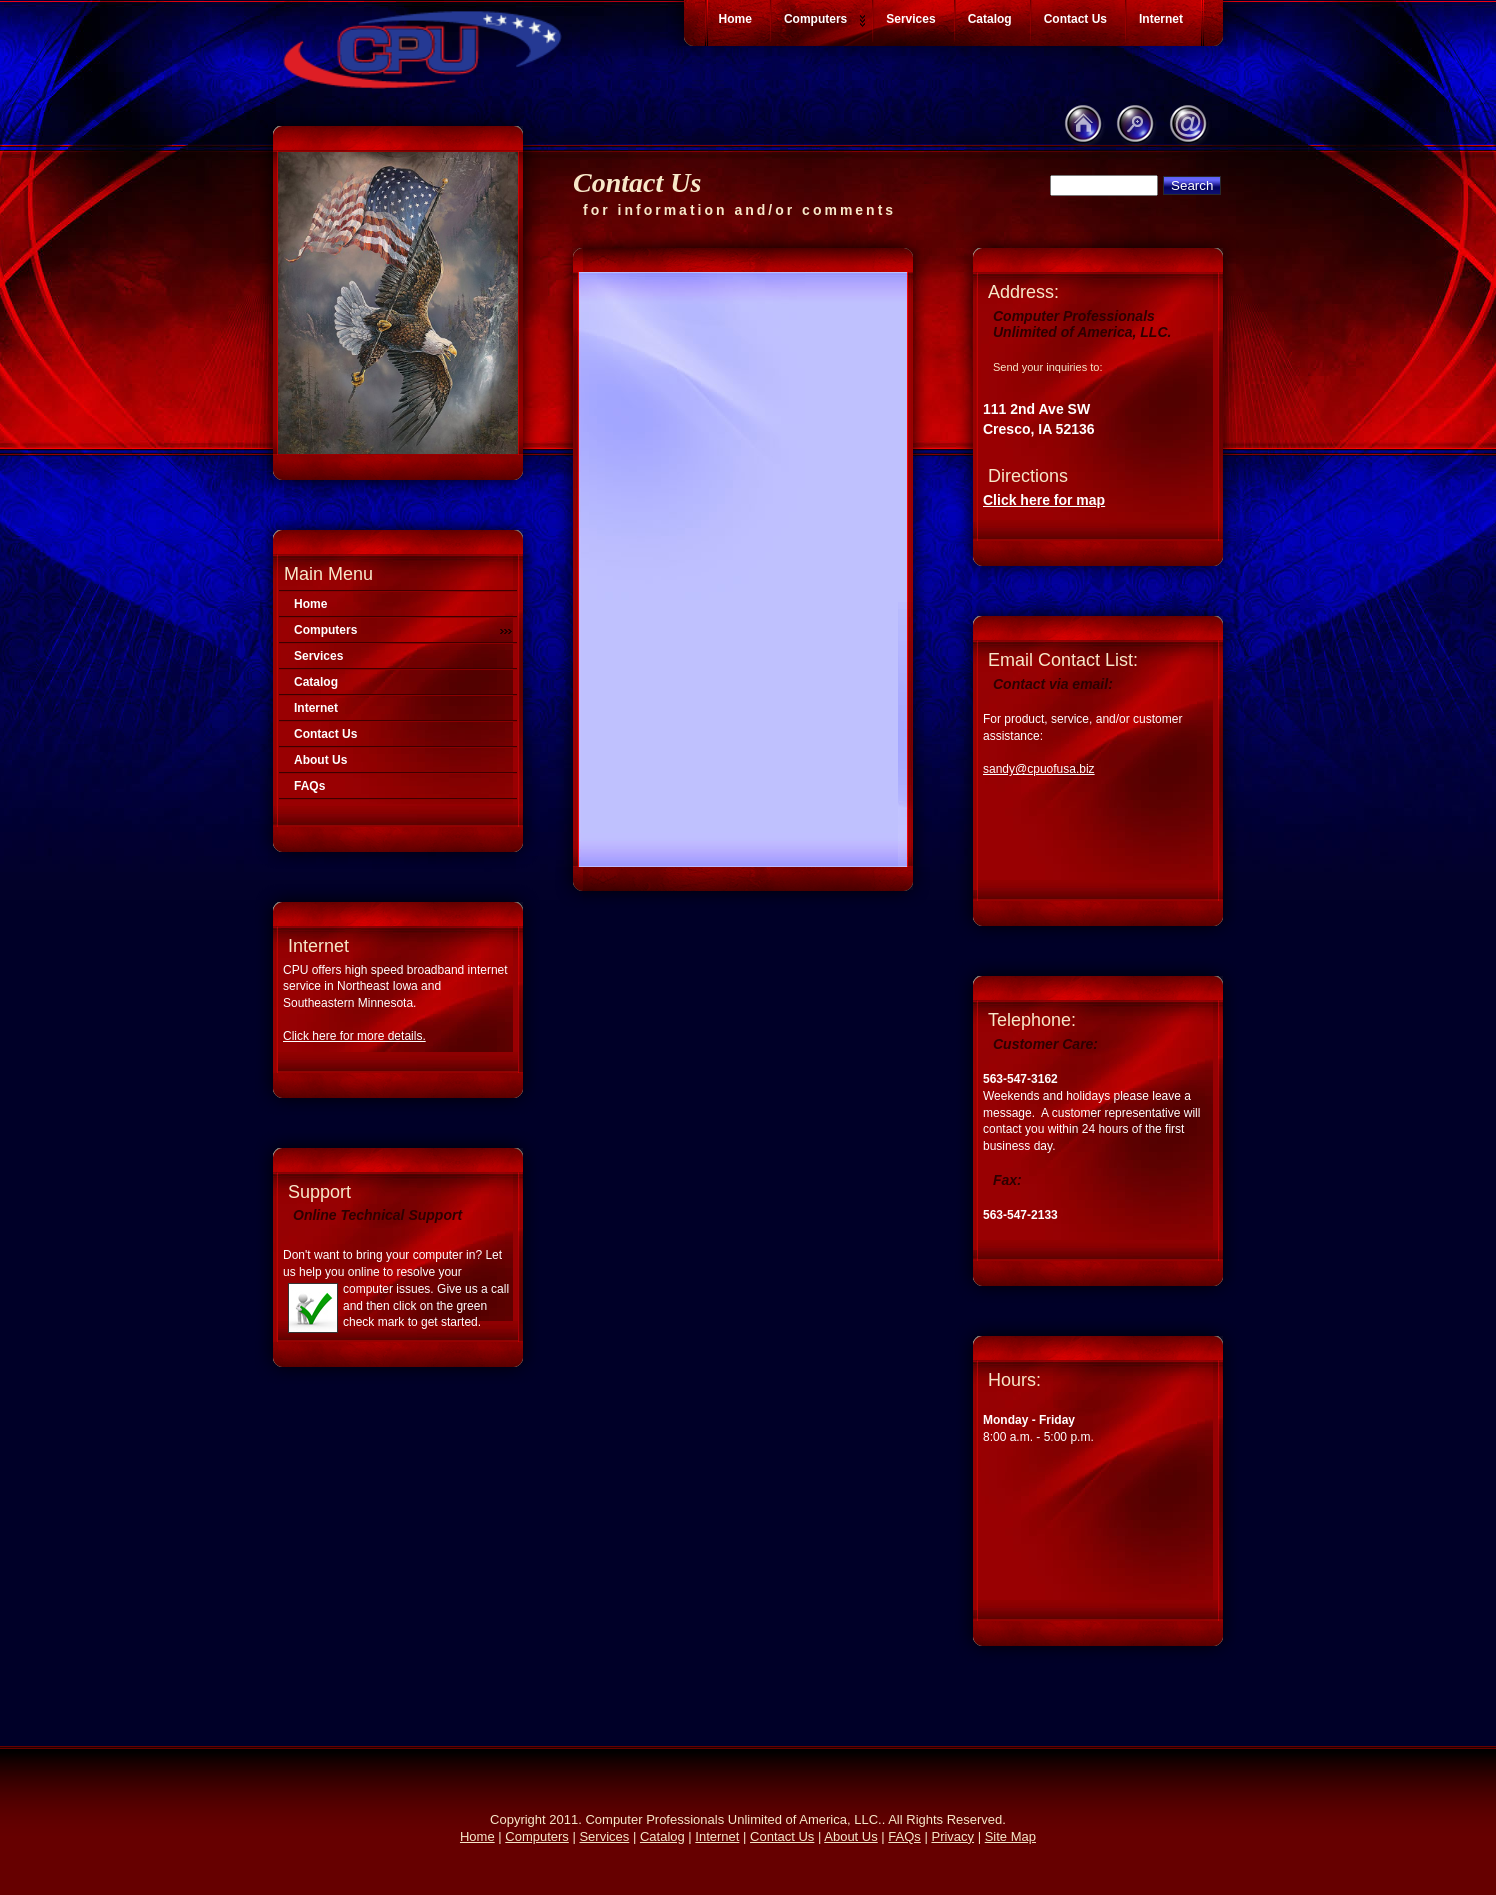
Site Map (1010, 1836)
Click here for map (1044, 500)
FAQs (309, 786)
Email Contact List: (1063, 660)
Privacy (952, 1836)
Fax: (1007, 1180)
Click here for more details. (354, 1036)
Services (318, 656)
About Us (320, 760)
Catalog (316, 682)
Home (310, 604)
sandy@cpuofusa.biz (1039, 769)
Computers (403, 630)
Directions (1028, 476)
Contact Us (325, 734)
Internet (316, 708)
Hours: (1014, 1380)
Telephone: (1032, 1020)
